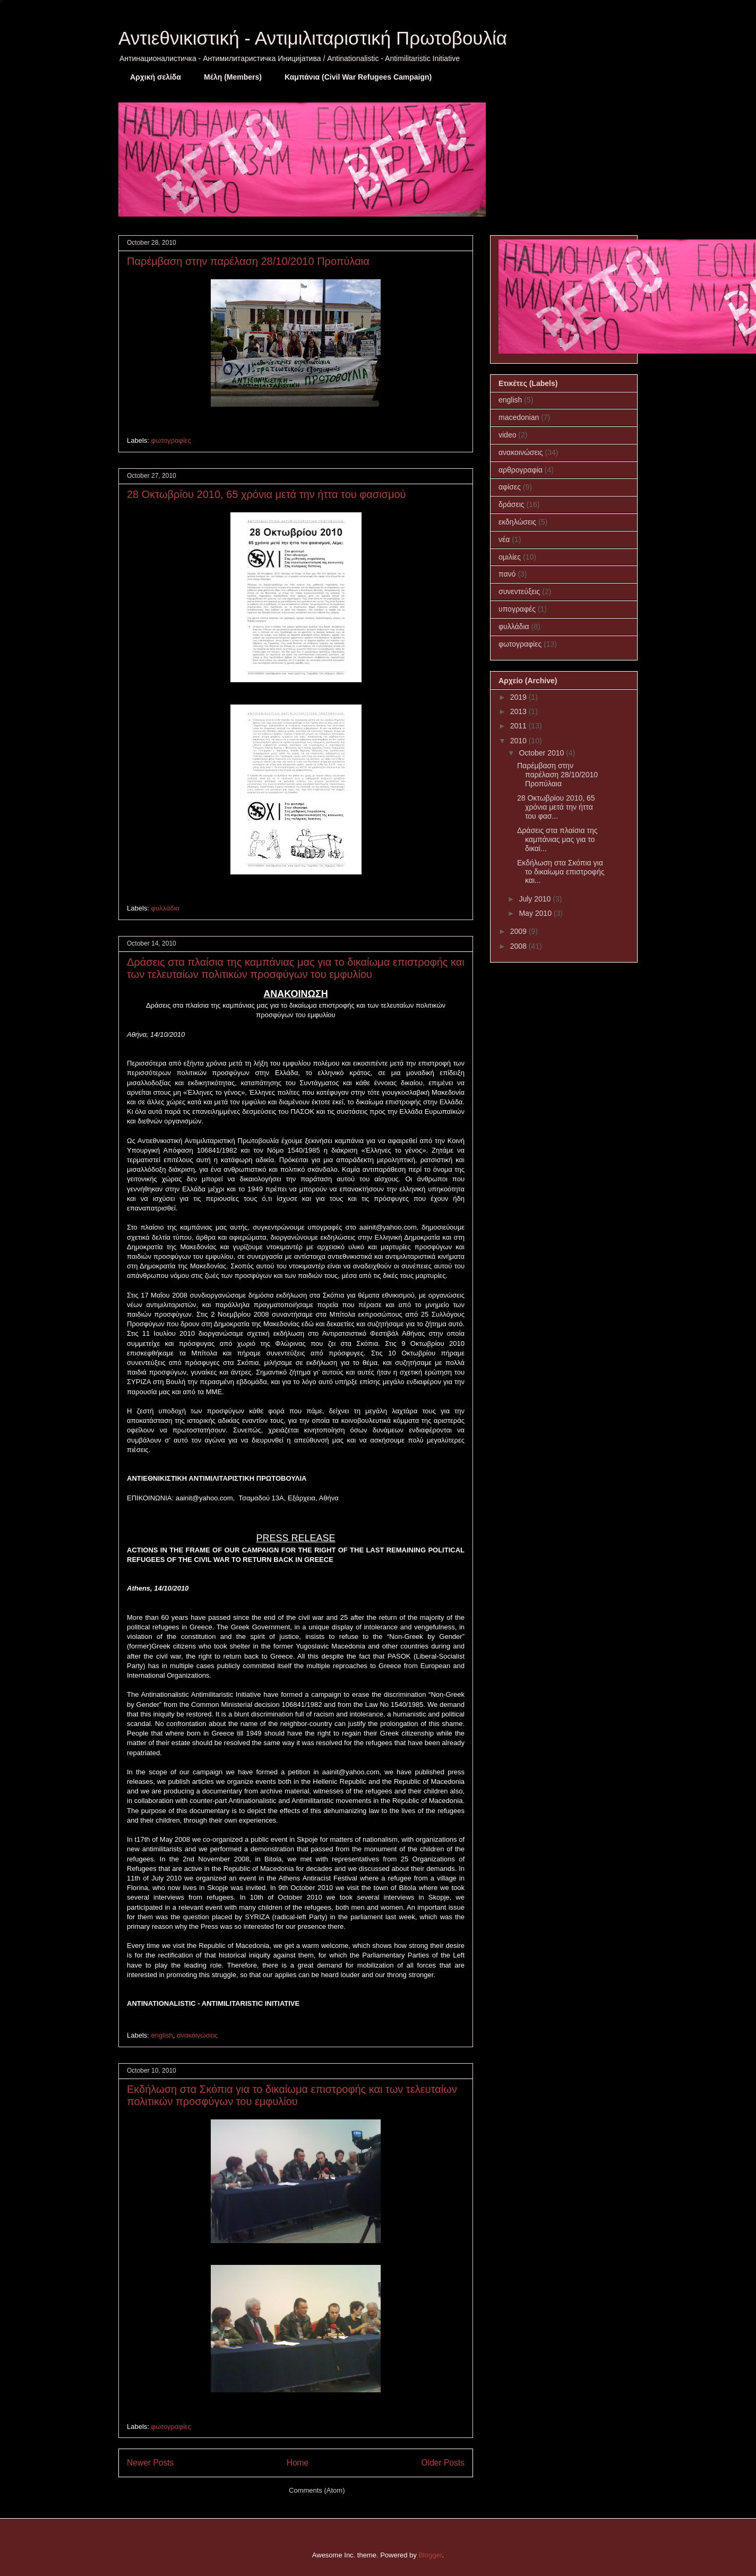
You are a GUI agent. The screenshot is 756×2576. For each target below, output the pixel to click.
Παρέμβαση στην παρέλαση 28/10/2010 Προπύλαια (248, 261)
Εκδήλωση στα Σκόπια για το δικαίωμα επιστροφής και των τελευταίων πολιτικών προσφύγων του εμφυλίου (292, 2095)
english (162, 2035)
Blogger (430, 2555)
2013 (519, 711)
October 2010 (542, 753)
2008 (519, 946)
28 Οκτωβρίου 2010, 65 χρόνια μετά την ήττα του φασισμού (266, 494)
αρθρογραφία (521, 470)
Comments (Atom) (317, 2490)
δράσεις (512, 504)
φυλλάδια (165, 908)
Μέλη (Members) (233, 77)
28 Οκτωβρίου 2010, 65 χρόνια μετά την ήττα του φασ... (556, 807)
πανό (507, 574)
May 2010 (536, 913)
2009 (519, 931)
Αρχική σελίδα (155, 77)
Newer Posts (150, 2462)
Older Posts (443, 2462)
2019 (519, 697)
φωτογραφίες (171, 440)
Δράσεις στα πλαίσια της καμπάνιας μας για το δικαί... (557, 839)
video (507, 435)
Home (298, 2462)
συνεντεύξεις (519, 591)
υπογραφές (517, 609)
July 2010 (536, 899)
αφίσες (510, 487)
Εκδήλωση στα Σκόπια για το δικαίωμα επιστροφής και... (560, 871)
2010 (519, 740)
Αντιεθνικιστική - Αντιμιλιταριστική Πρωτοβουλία (312, 38)
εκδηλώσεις (517, 522)
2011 (519, 726)
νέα (504, 539)
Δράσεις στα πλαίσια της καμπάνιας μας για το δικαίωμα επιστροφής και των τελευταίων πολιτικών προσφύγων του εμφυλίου (296, 968)
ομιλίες (510, 557)
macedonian (519, 417)
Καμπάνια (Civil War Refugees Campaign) (358, 77)
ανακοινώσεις (197, 2035)
